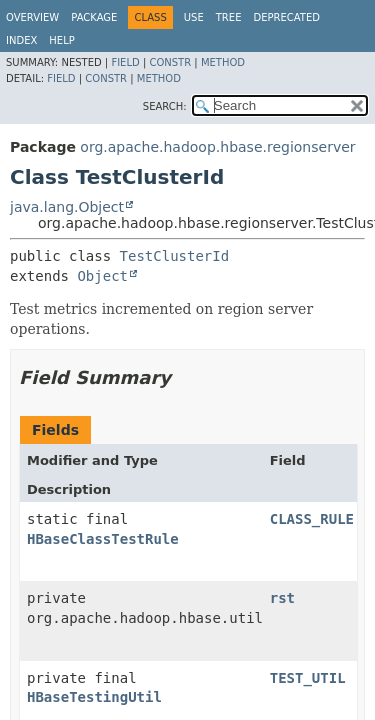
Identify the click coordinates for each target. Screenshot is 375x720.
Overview (32, 17)
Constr (170, 62)
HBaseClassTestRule (103, 539)
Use (194, 17)
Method (223, 62)
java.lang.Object (67, 207)
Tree (229, 17)
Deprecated (286, 17)
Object (102, 276)
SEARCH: (165, 106)
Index (21, 40)
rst (282, 598)
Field (125, 62)
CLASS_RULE (312, 519)
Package (94, 17)
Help (61, 40)
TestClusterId (175, 256)
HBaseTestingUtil (94, 697)
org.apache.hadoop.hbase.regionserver (217, 147)
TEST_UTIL (308, 678)
